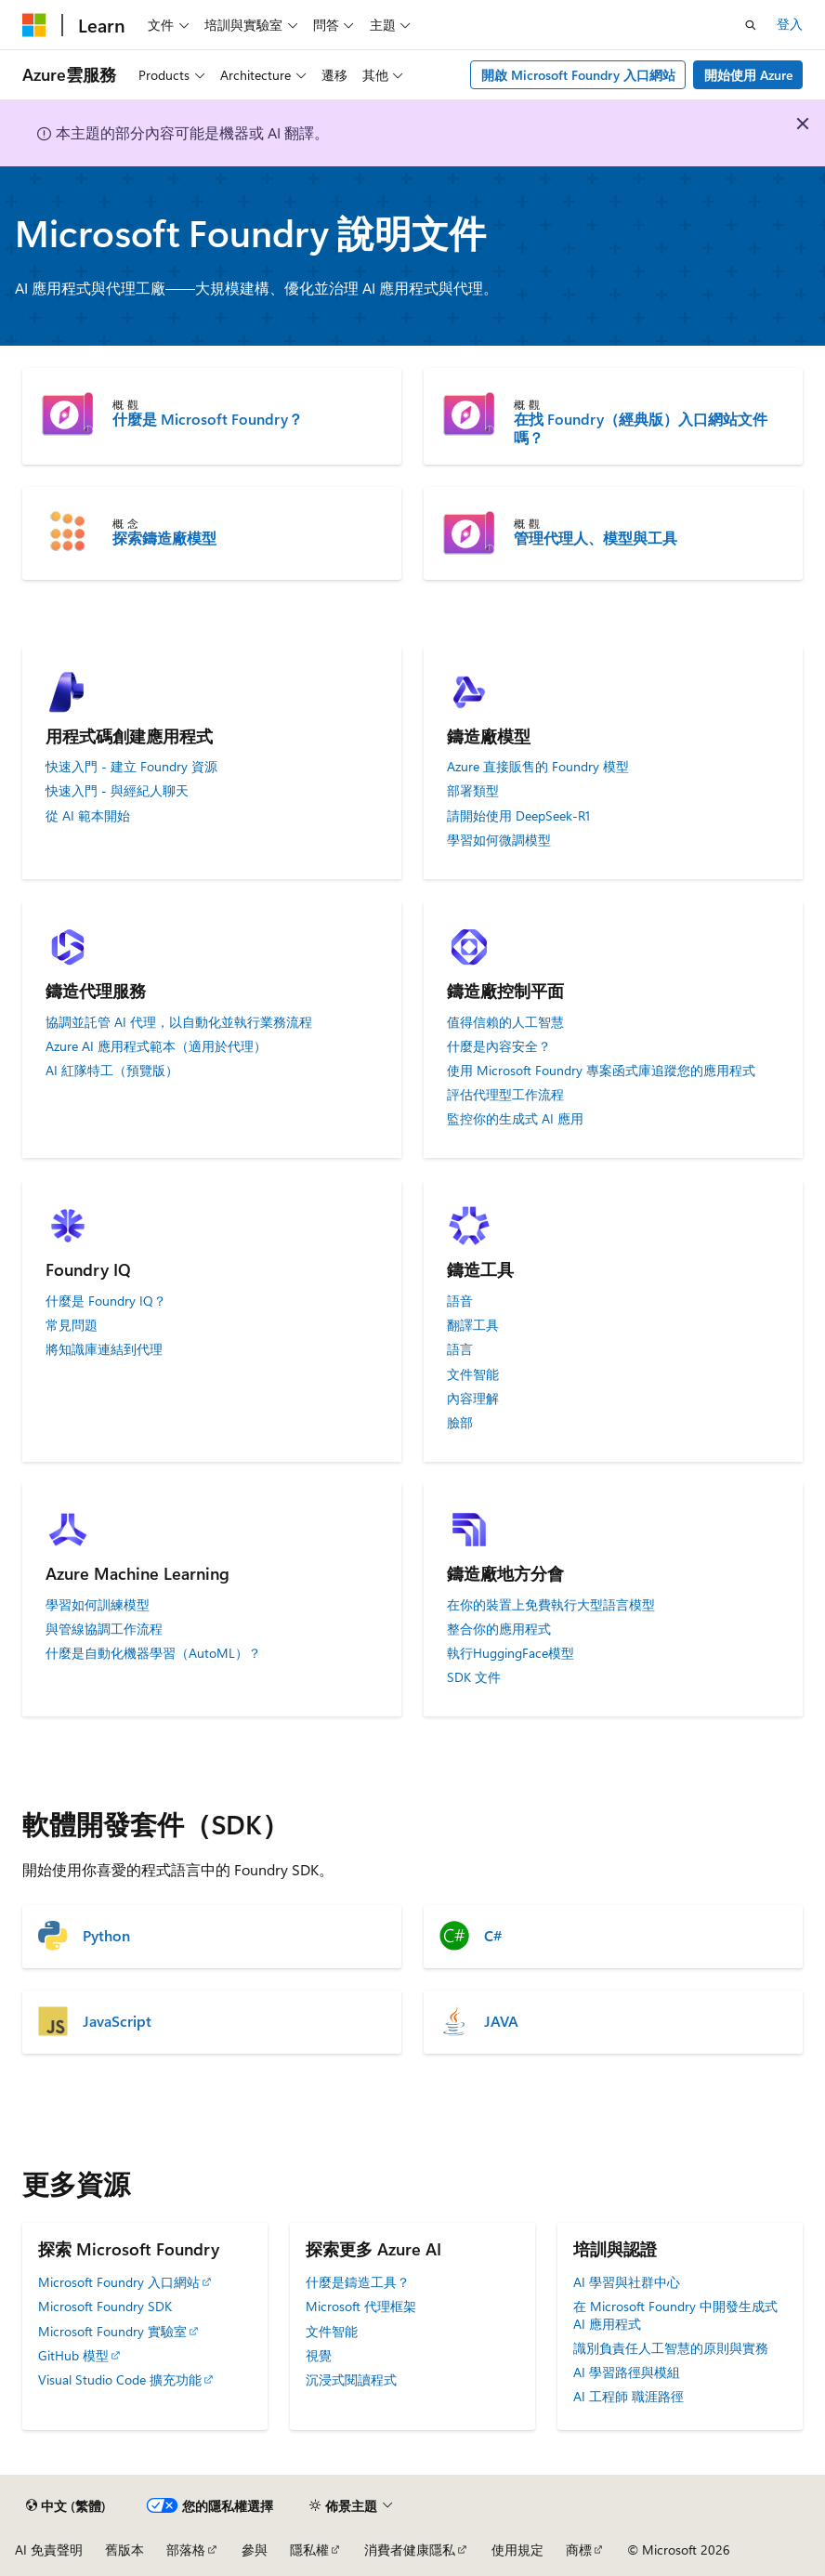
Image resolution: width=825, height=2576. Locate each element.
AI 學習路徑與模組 (626, 2372)
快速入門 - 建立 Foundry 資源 (131, 766)
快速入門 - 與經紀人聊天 (117, 790)
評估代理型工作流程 (505, 1094)
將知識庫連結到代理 (104, 1349)
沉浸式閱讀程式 (351, 2379)
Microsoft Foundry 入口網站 (119, 2282)
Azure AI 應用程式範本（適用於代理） (156, 1046)
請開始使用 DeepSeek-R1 (518, 816)
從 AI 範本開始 (88, 816)
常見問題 (72, 1325)
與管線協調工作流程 (104, 1629)
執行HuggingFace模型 (510, 1653)
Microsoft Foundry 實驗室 (112, 2331)
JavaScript (117, 2021)
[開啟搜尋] (750, 25)
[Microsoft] (34, 25)
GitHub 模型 (73, 2355)
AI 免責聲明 (49, 2549)
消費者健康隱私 (409, 2549)
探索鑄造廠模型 (164, 538)
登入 (790, 24)
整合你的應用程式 (499, 1629)
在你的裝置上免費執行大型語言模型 (551, 1605)
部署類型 (473, 790)
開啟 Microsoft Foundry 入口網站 (578, 75)
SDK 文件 (474, 1677)
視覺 (319, 2355)
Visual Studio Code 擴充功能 (120, 2379)
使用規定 (517, 2549)
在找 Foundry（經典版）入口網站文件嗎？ (640, 428)
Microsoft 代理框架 (361, 2306)
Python (106, 1935)
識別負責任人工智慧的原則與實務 (670, 2348)
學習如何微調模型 (499, 840)
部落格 (185, 2549)
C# (493, 1935)
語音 (460, 1301)
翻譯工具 (473, 1325)
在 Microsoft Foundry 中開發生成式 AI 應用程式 (675, 2314)
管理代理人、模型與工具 (595, 538)
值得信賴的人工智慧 (505, 1022)
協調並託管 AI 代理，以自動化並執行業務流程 (179, 1022)
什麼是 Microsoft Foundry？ (207, 419)
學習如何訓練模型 (98, 1605)
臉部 (460, 1422)
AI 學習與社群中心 (626, 2282)
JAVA (501, 2021)
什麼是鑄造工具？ (358, 2282)
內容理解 (473, 1398)
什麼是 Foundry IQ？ (106, 1301)
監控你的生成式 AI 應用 (515, 1119)
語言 (460, 1349)
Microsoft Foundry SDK (105, 2306)
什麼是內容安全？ (499, 1046)
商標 (579, 2549)
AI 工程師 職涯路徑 (628, 2396)
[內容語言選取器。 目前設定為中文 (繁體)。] (66, 2505)
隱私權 (309, 2549)
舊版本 (124, 2549)
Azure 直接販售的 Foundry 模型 (538, 766)
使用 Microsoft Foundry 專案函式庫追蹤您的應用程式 (601, 1070)
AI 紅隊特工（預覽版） (112, 1070)
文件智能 (473, 1374)
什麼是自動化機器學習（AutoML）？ (153, 1653)
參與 (255, 2549)
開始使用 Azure (748, 75)
